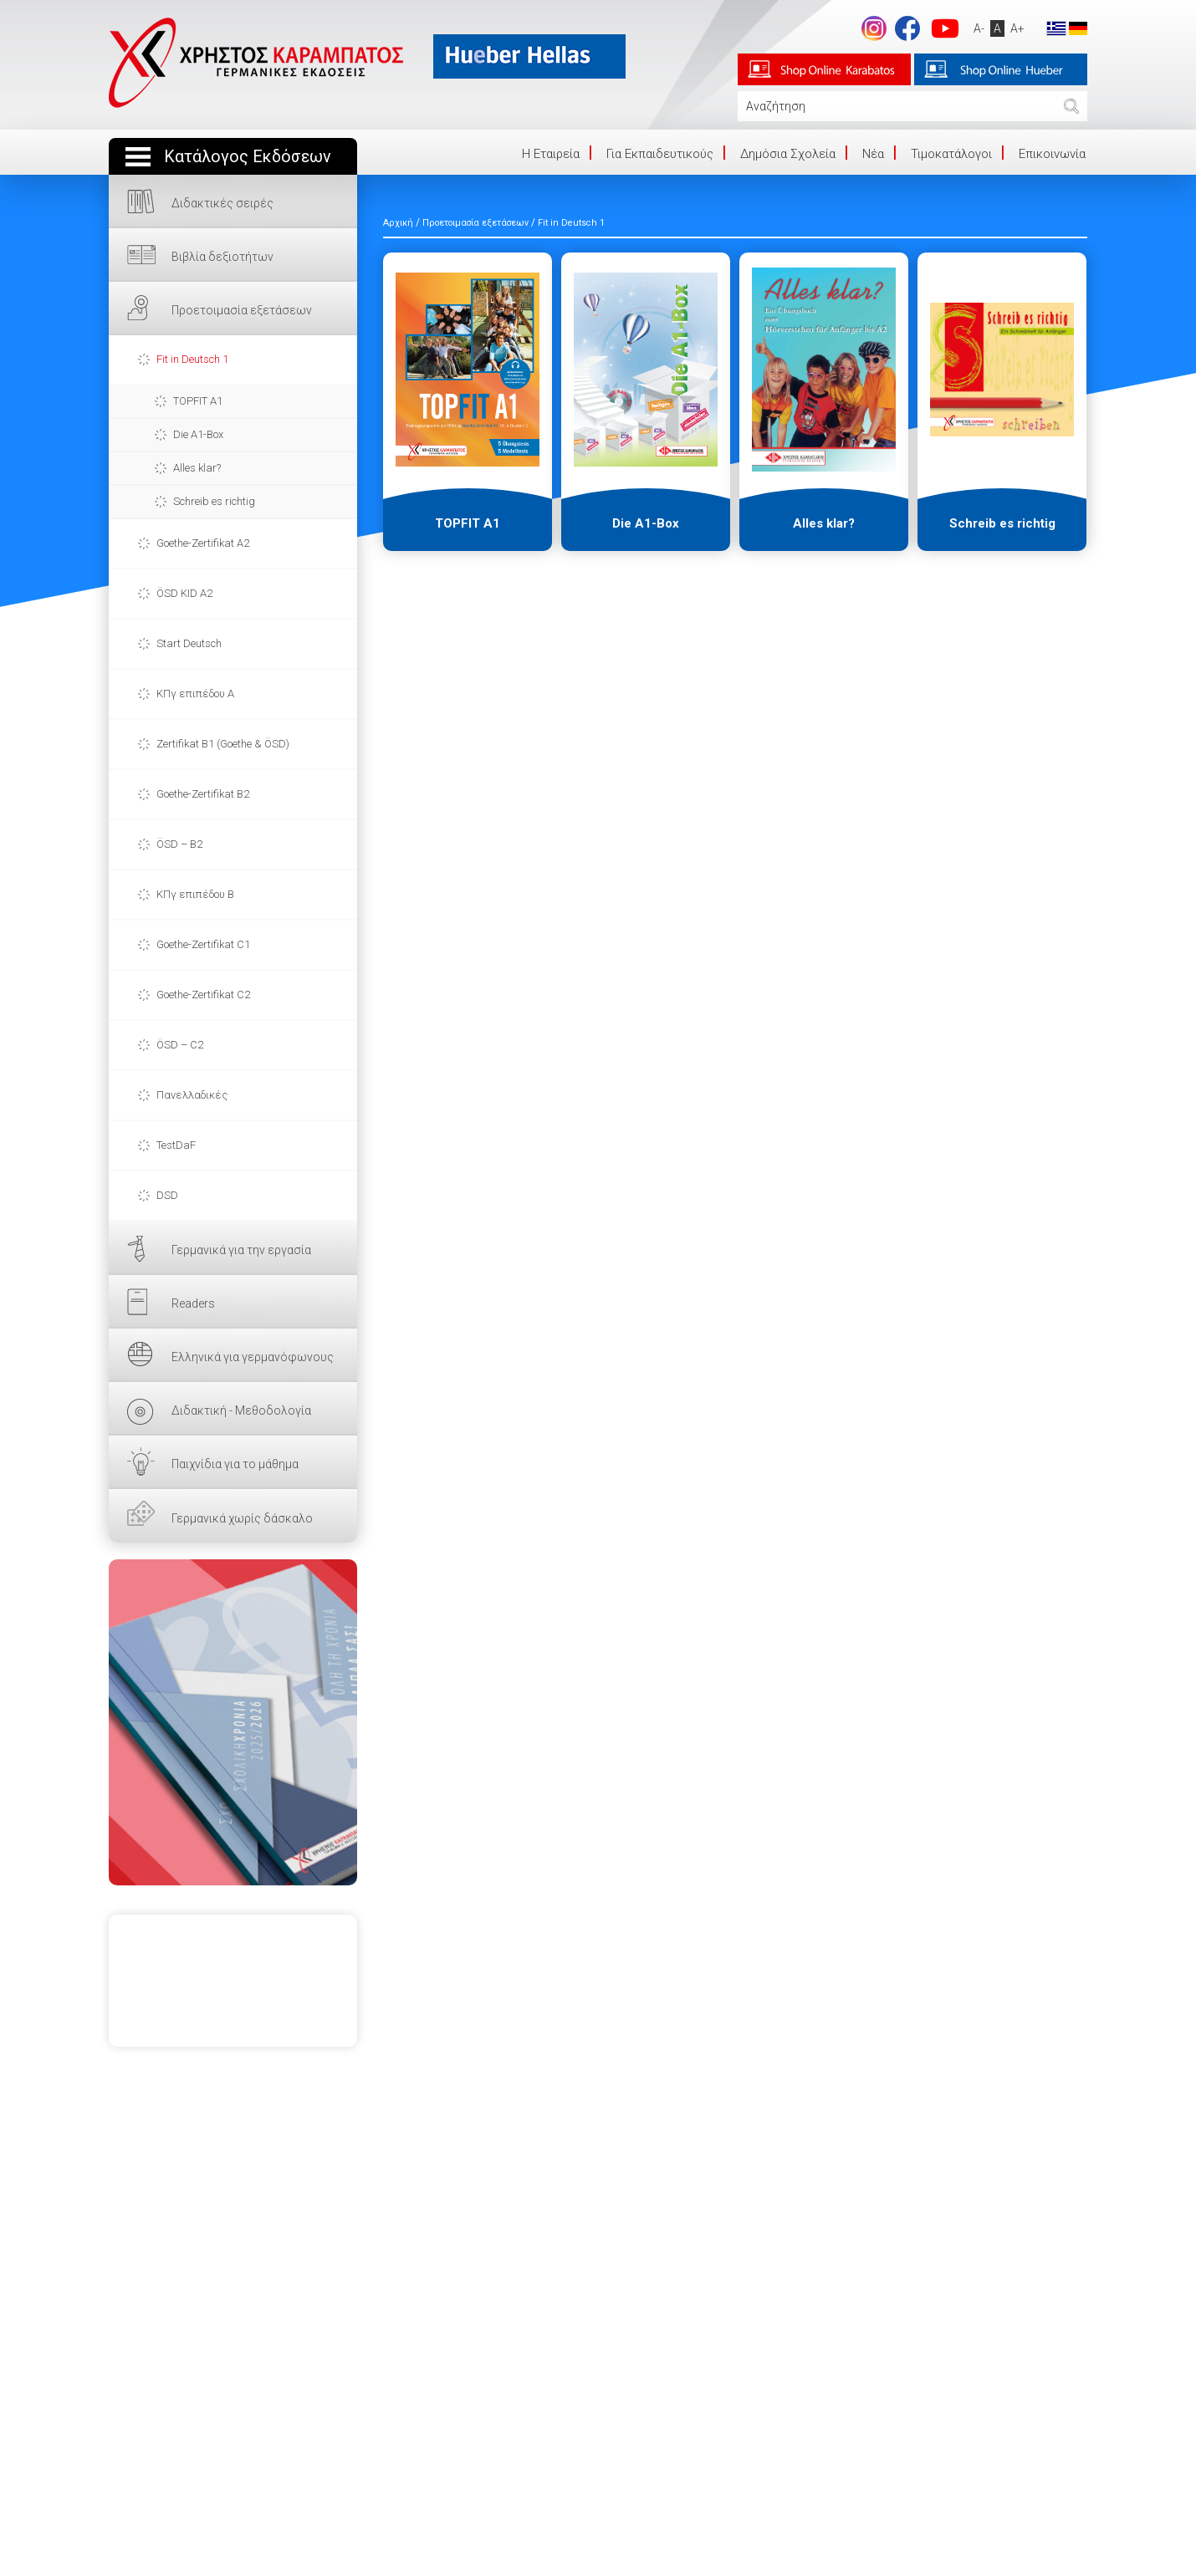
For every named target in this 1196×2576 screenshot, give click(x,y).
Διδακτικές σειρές (222, 203)
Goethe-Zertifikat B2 (202, 794)
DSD (167, 1195)
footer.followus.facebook (904, 28)
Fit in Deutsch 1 (192, 359)
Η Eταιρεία (551, 153)
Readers (193, 1303)
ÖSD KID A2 (184, 593)
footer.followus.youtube (942, 28)
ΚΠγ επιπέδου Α (195, 693)
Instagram (871, 28)
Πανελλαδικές (191, 1095)
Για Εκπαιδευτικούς (659, 153)
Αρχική (398, 222)
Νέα (873, 153)
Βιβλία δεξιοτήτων (222, 256)
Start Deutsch (189, 643)
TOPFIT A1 (197, 401)
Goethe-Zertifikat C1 (203, 944)
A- (976, 28)
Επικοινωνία (1052, 153)
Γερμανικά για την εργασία (241, 1250)
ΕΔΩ (233, 1722)
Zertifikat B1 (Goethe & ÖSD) (222, 743)
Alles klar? (197, 468)
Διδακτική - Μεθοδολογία (241, 1410)
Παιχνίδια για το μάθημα (235, 1464)
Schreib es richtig (214, 501)
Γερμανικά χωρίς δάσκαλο (242, 1518)
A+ (1015, 28)
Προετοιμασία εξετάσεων (241, 310)
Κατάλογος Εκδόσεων (247, 156)
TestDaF (176, 1145)
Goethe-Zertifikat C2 (203, 994)
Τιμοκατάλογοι (951, 153)
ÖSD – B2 (179, 844)
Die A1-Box (198, 434)
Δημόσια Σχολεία (788, 153)
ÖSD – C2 (179, 1044)
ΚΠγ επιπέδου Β (195, 894)
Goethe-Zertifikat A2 (202, 543)
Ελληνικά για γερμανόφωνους (252, 1357)
